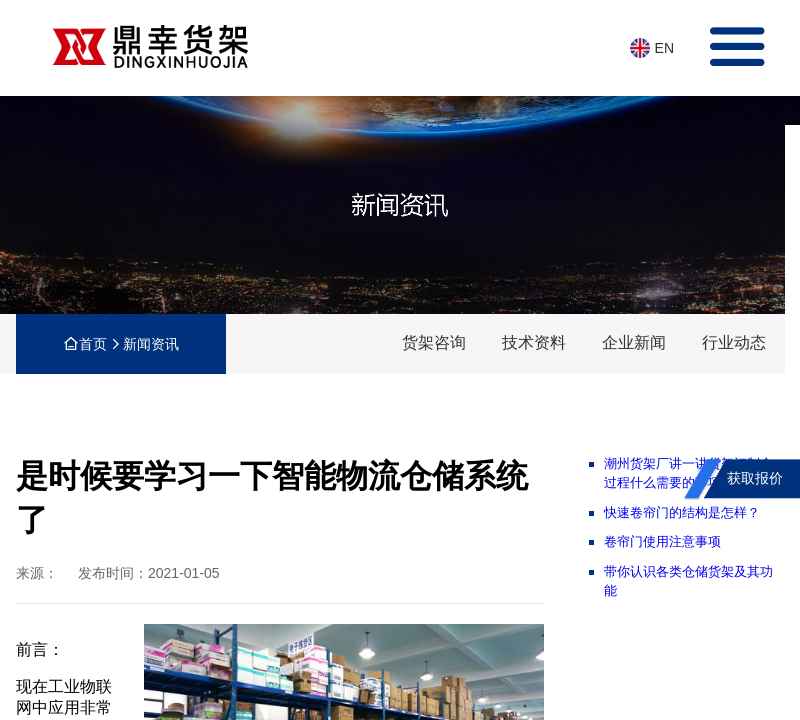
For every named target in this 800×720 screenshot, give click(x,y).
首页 (93, 344)
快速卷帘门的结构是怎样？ (682, 512)
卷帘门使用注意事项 (662, 541)
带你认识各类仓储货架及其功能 (688, 581)
